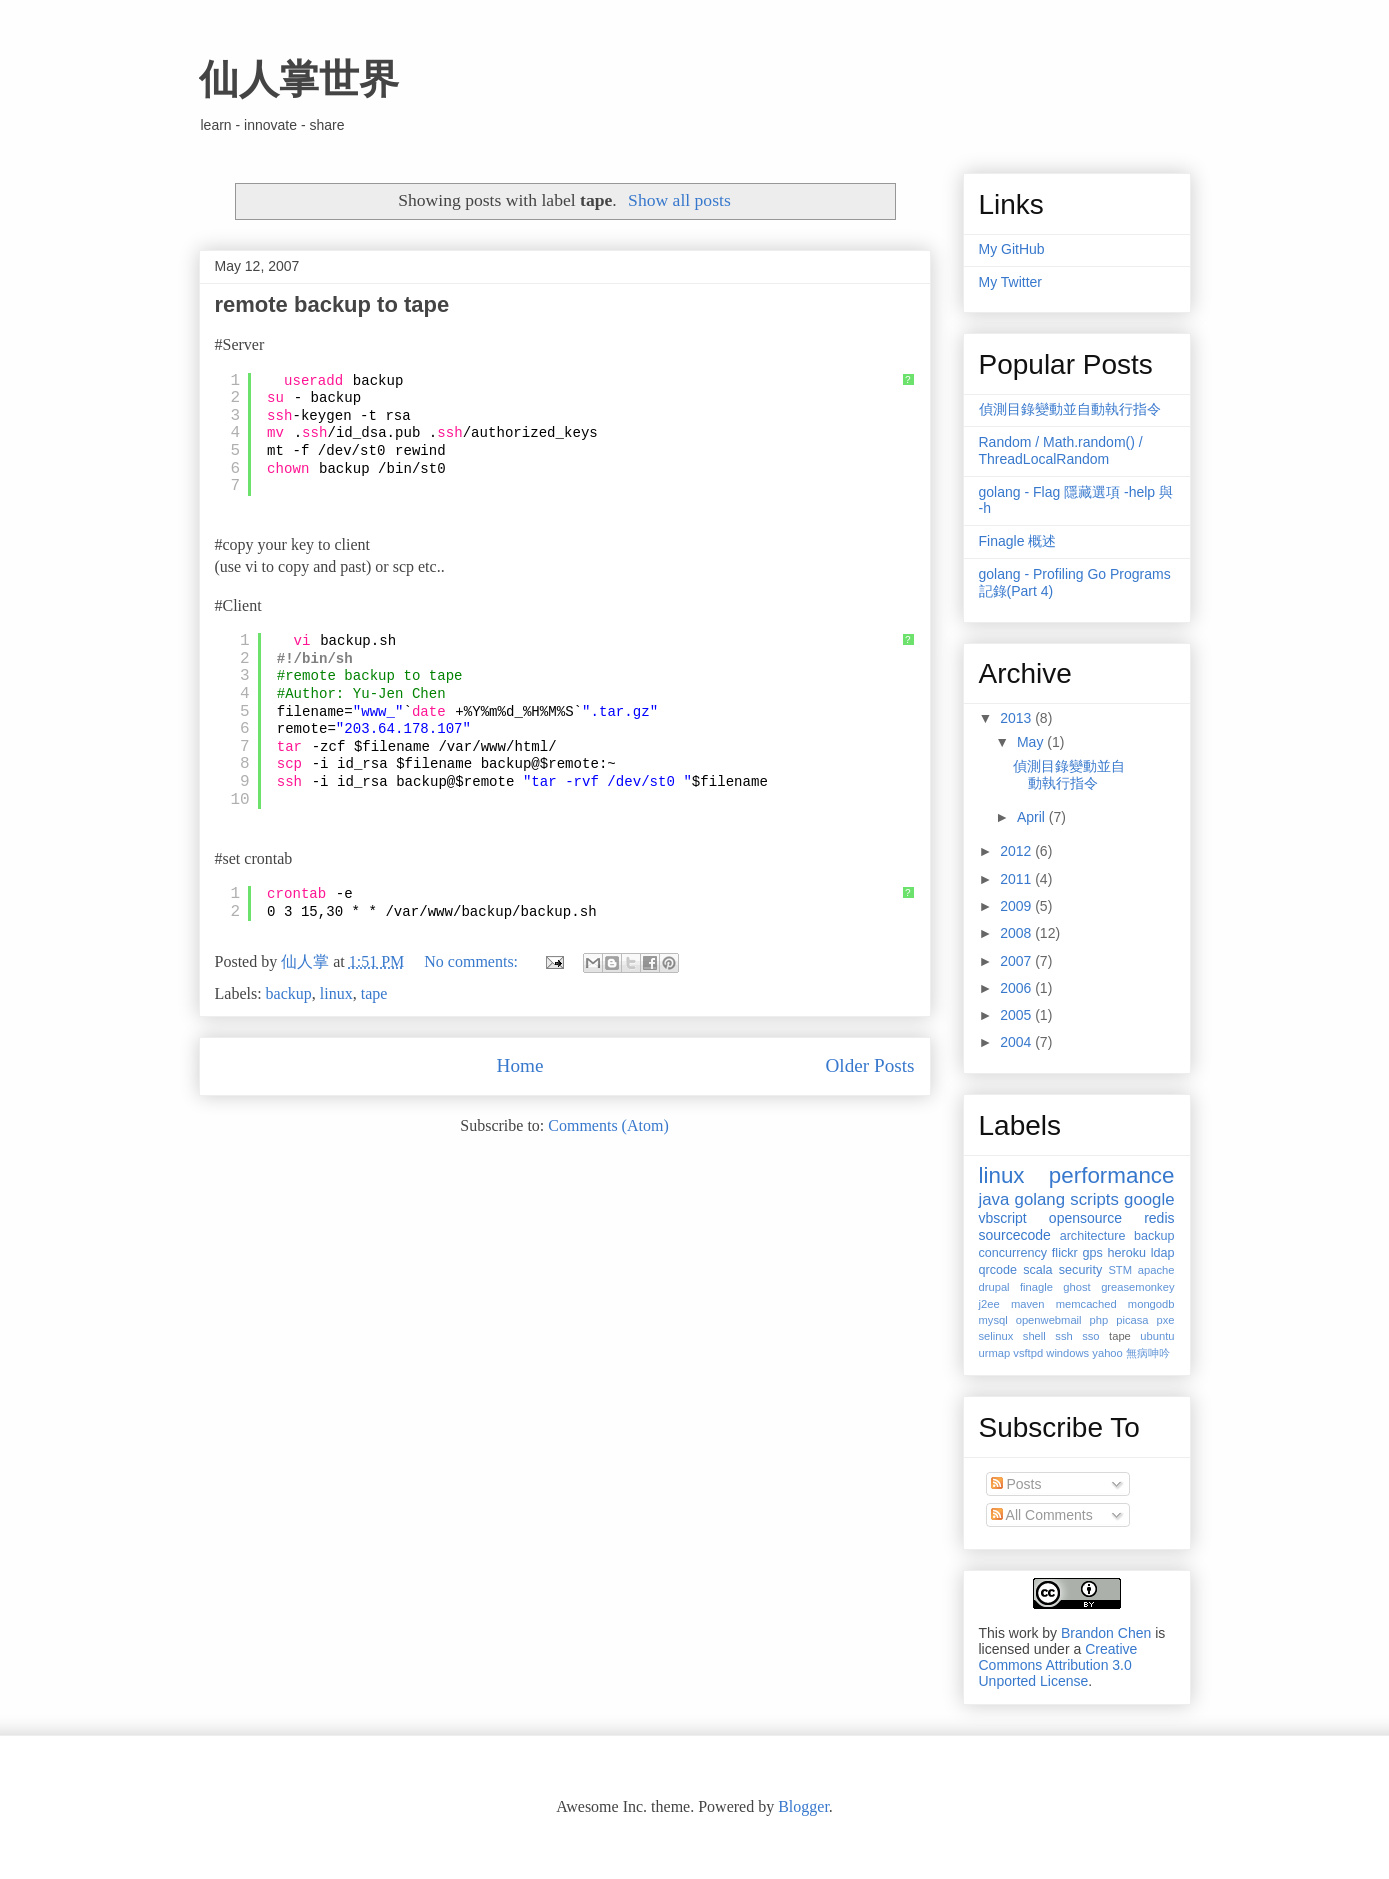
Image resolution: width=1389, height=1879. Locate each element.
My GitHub (1012, 249)
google (1149, 1199)
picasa (1132, 1320)
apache (1156, 1270)
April (1033, 817)
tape (374, 993)
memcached (1086, 1304)
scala (1037, 1270)
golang (1040, 1199)
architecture (1093, 1236)
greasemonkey (1137, 1287)
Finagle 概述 (1018, 541)
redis (1159, 1218)
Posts (1016, 1484)
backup (289, 993)
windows (1067, 1353)
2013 (1017, 718)
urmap (995, 1353)
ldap (1163, 1253)
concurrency (1013, 1253)
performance (1112, 1175)
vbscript (1003, 1218)
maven (1028, 1304)
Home (520, 1065)
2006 (1017, 988)
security (1080, 1270)
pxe (1165, 1320)
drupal (994, 1287)
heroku (1126, 1253)
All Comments (1042, 1515)
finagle (1036, 1287)
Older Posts (869, 1065)
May (1032, 742)
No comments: (473, 961)
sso (1090, 1336)
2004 (1017, 1042)
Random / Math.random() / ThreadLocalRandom (1061, 450)
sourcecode (1015, 1235)
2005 (1017, 1015)
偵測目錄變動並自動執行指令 (1070, 409)
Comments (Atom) (608, 1125)
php (1099, 1320)
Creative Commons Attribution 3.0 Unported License (1058, 1665)
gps (1092, 1253)
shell (1034, 1336)
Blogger (803, 1806)
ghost (1076, 1287)
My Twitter (1011, 282)
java (994, 1199)
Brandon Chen (1106, 1633)
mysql (993, 1320)
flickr (1065, 1253)
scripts (1094, 1199)
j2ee (989, 1304)
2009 (1017, 906)
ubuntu (1157, 1336)
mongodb (1151, 1304)
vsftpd (1028, 1353)
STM (1120, 1270)
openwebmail (1049, 1320)
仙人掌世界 (299, 79)
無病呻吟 (1148, 1353)
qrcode (998, 1270)
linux (336, 993)
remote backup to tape (332, 304)
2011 (1017, 879)
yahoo (1107, 1353)
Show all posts (679, 200)
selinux (996, 1336)
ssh (1063, 1336)
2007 (1017, 961)
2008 (1017, 933)
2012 (1017, 851)
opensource (1085, 1218)
